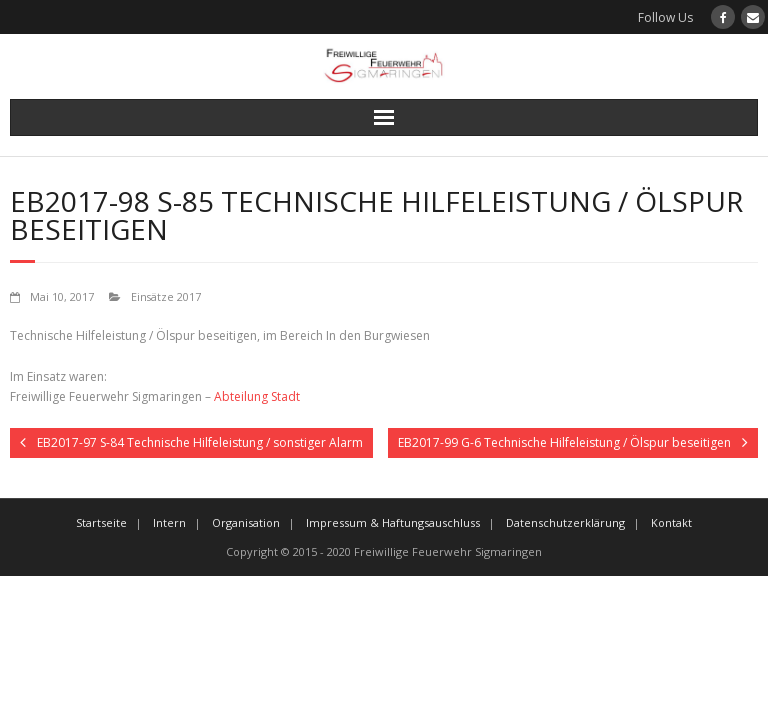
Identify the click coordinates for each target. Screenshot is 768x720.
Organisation (246, 522)
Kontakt (671, 522)
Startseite (101, 522)
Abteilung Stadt (257, 396)
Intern (169, 522)
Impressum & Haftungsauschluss (393, 522)
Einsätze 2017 (166, 296)
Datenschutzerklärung (565, 522)
